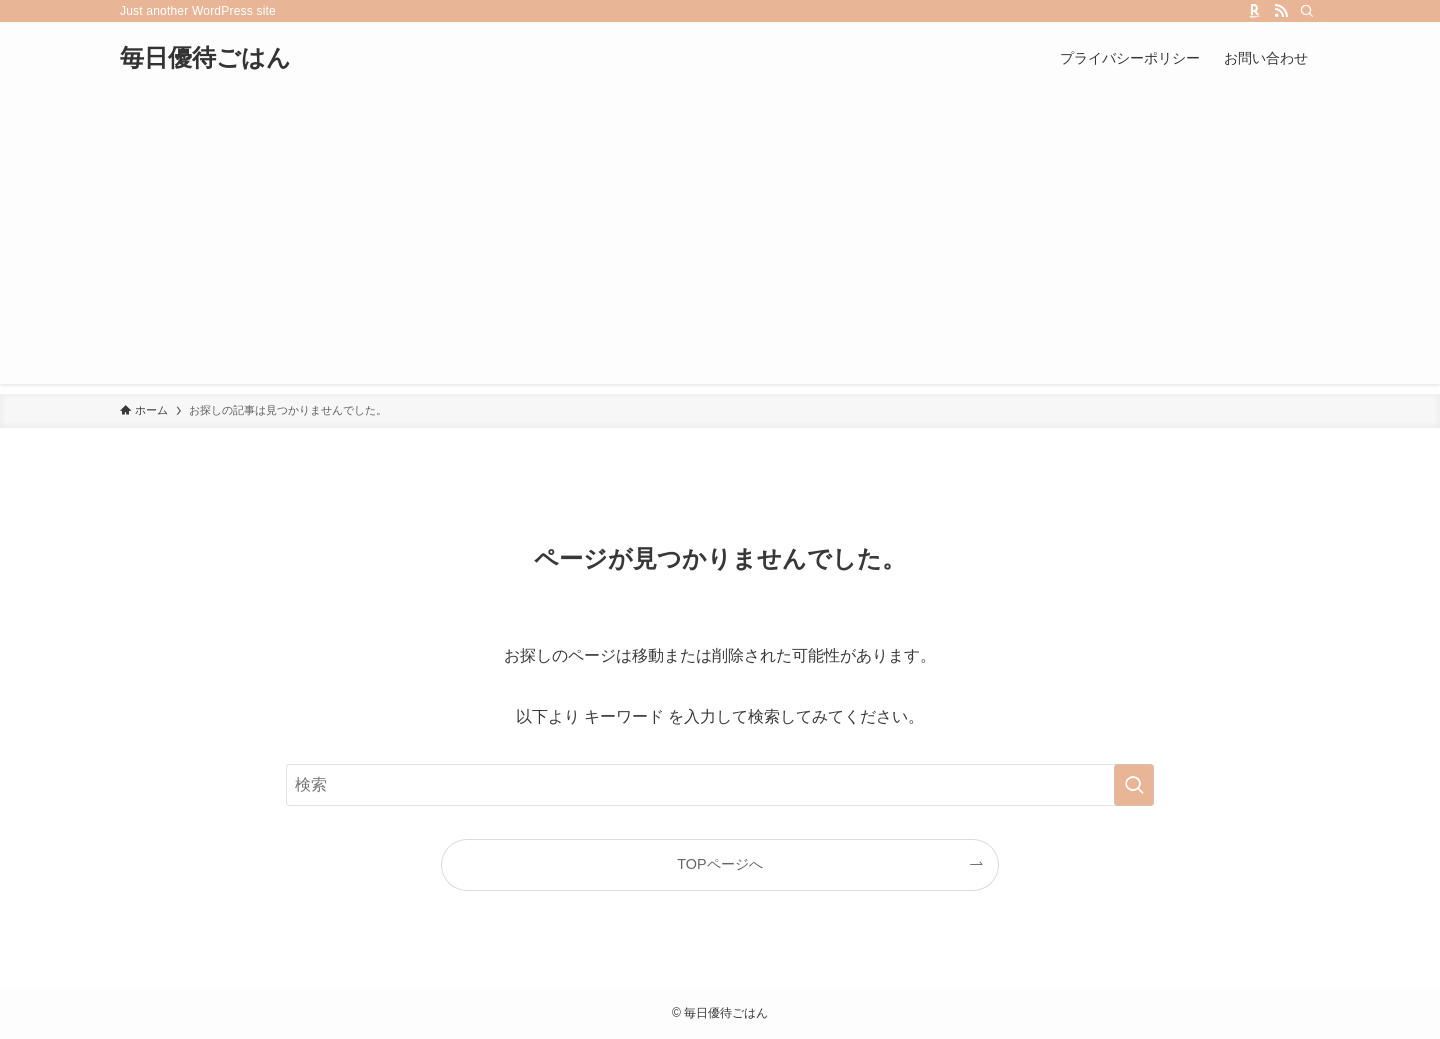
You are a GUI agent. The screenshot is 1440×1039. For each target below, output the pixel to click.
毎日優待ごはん (205, 58)
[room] (1255, 11)
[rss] (1281, 11)
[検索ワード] (720, 785)
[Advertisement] (720, 244)
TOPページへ (719, 864)
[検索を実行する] (1134, 785)
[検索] (1307, 11)
